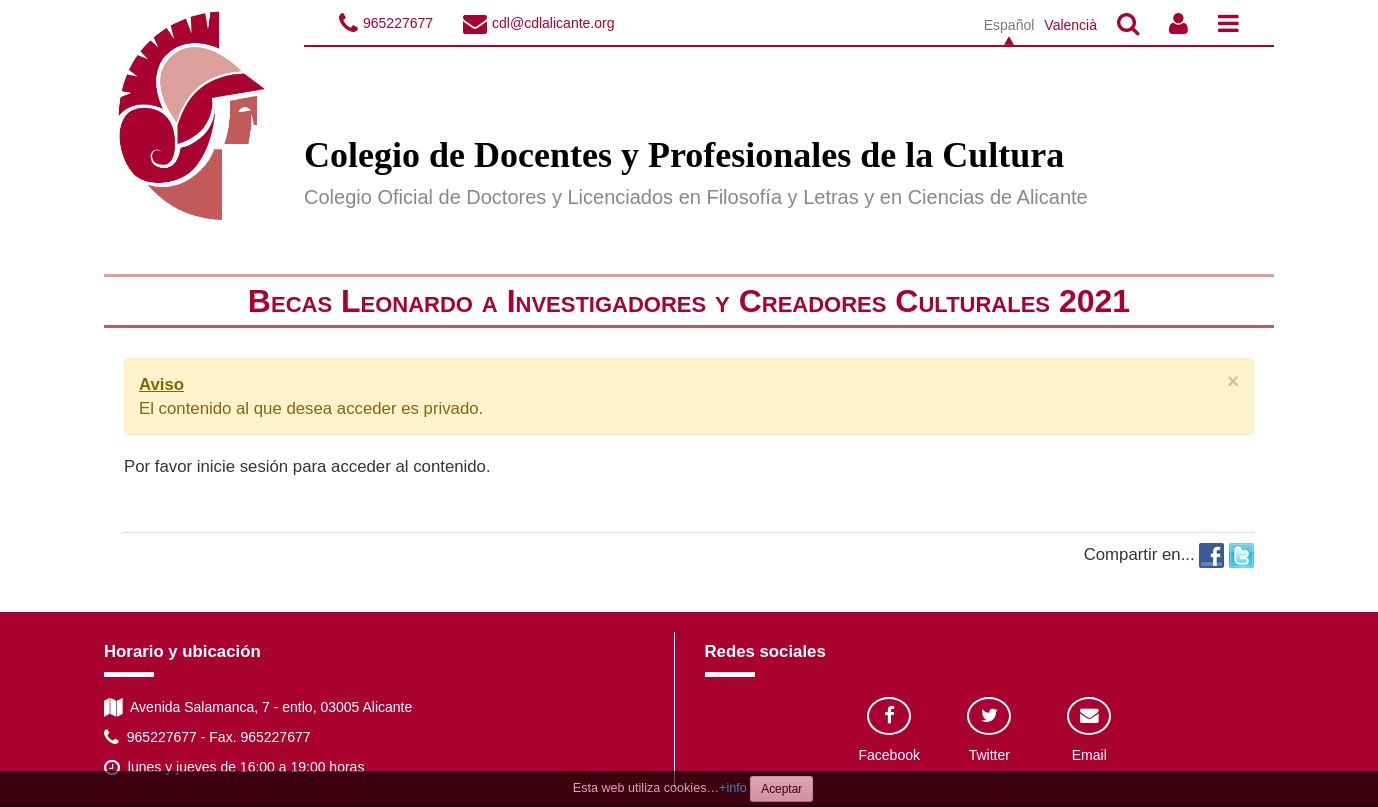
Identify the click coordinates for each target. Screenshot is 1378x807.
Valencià (1070, 25)
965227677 (398, 23)
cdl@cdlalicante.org (553, 23)
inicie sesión (242, 466)
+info (733, 788)
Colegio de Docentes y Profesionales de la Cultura (684, 155)
